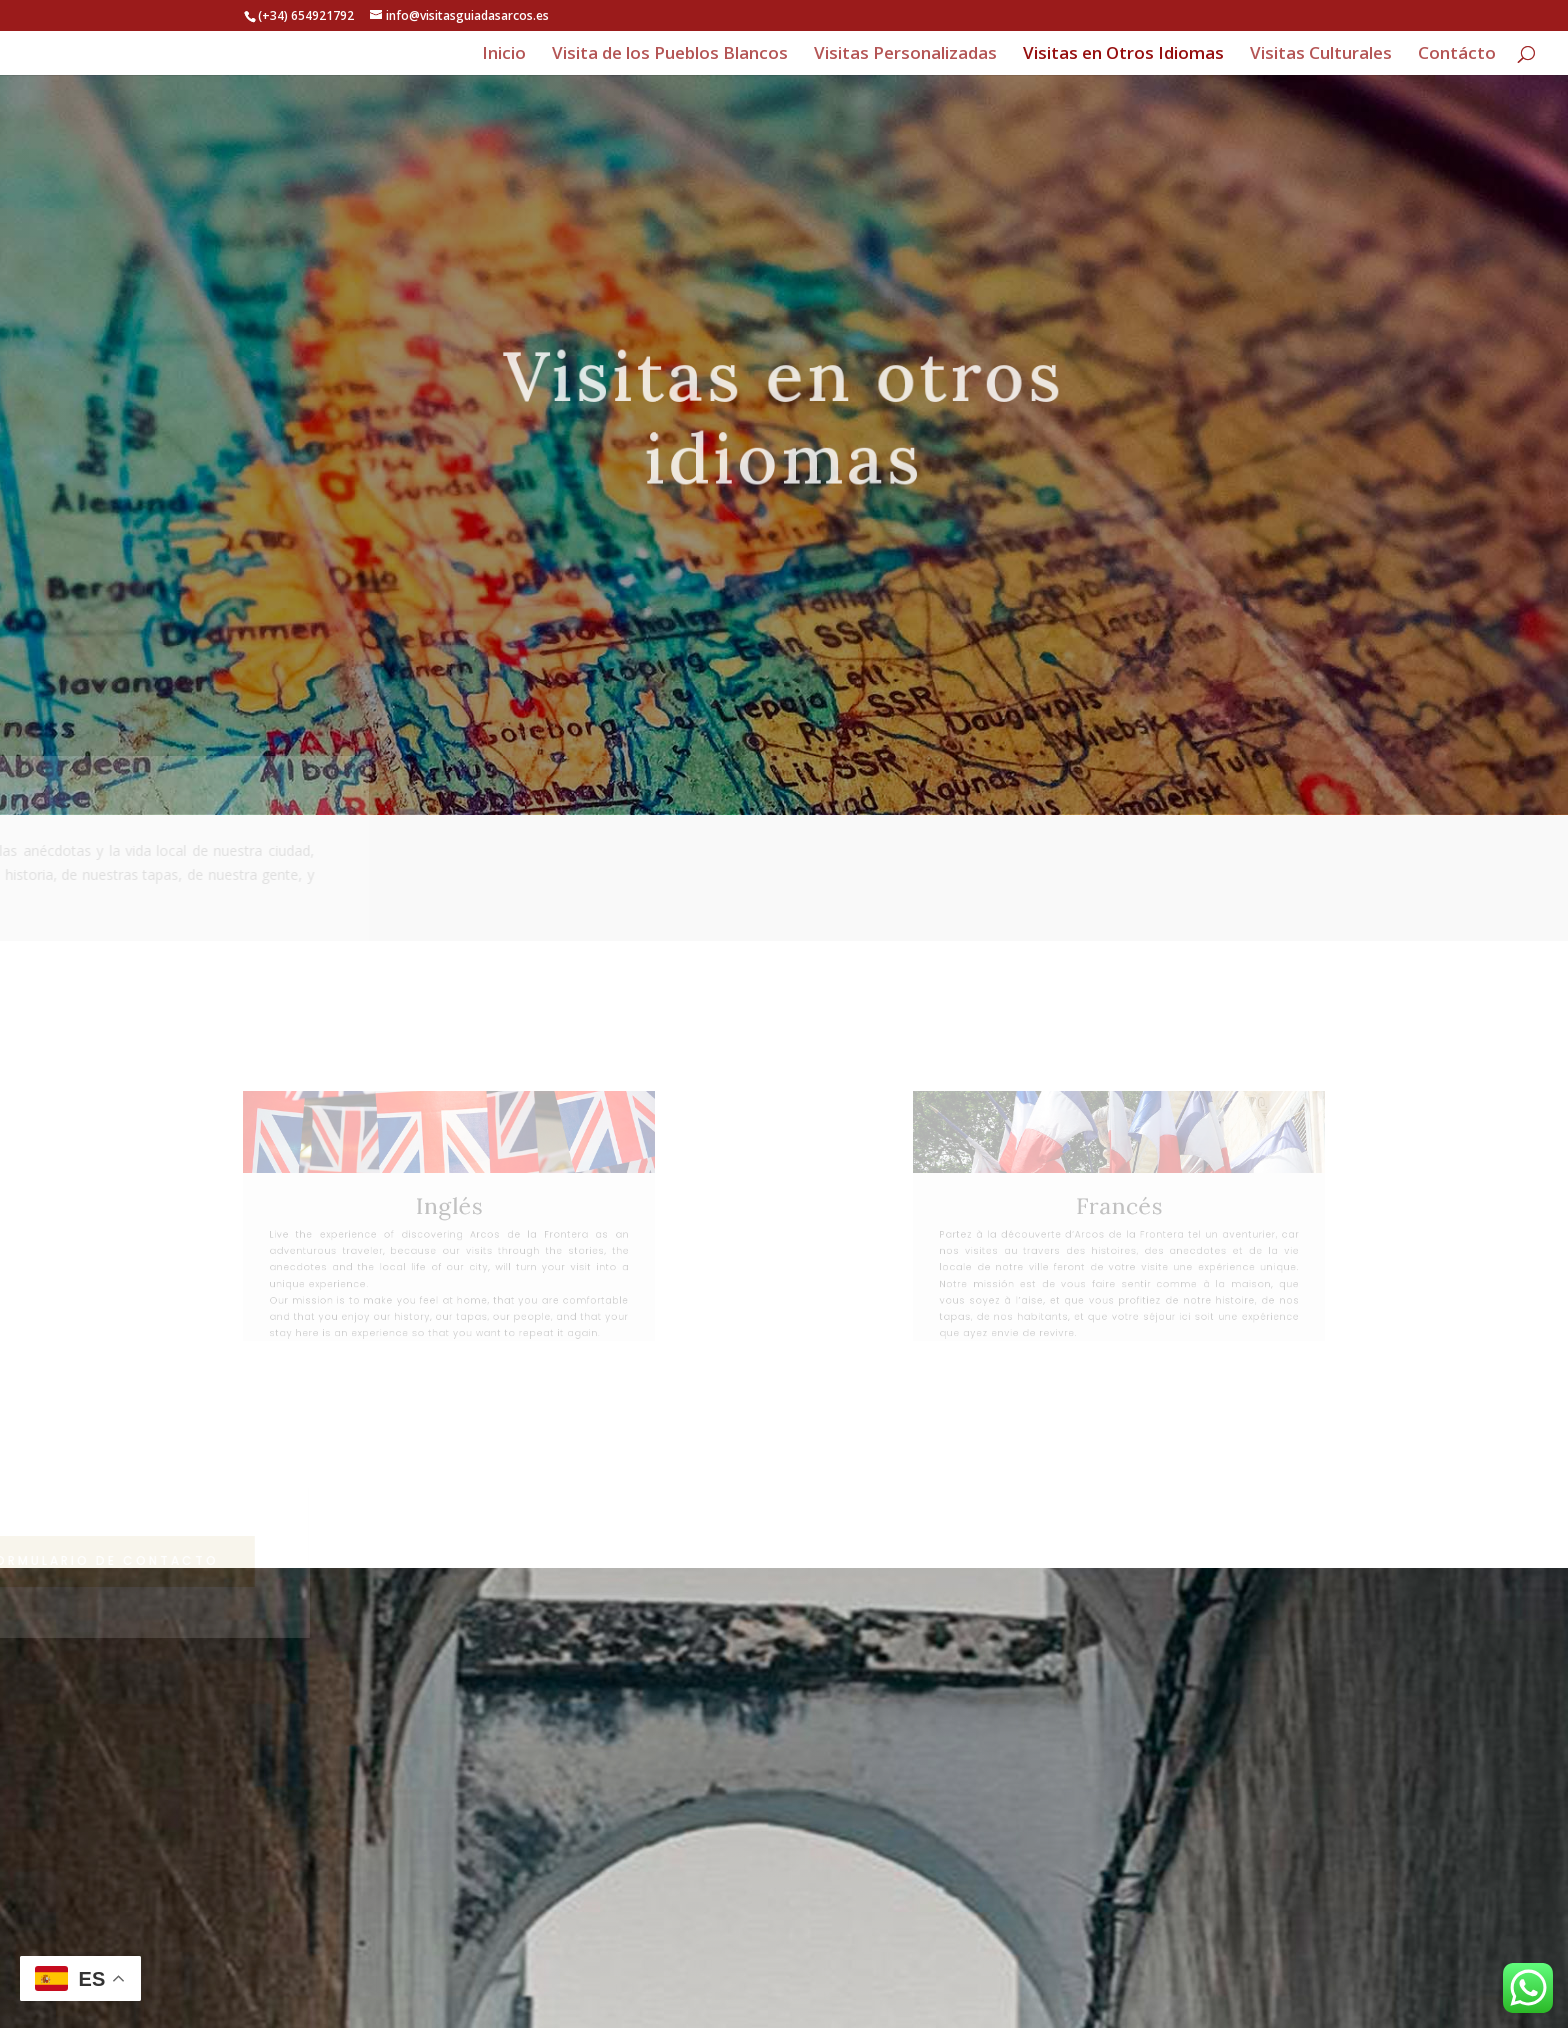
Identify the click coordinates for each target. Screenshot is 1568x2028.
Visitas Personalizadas (905, 55)
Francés (1118, 1207)
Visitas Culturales (1321, 55)
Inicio (504, 55)
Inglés (449, 1207)
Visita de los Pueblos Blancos (670, 55)
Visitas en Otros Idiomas (1123, 55)
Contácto (1457, 55)
